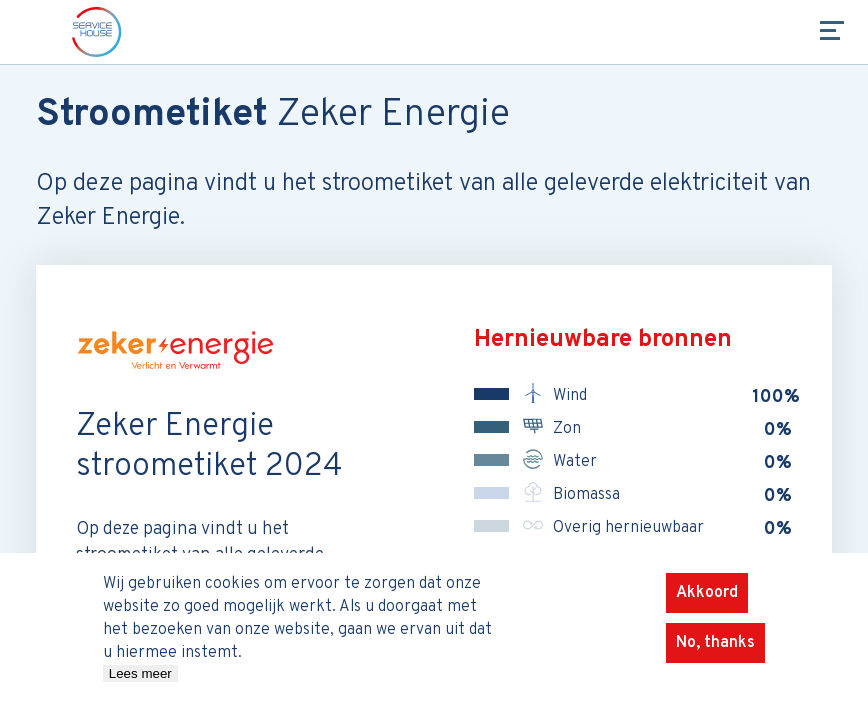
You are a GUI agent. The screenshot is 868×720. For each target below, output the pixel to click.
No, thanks (715, 654)
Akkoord (707, 604)
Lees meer (140, 684)
